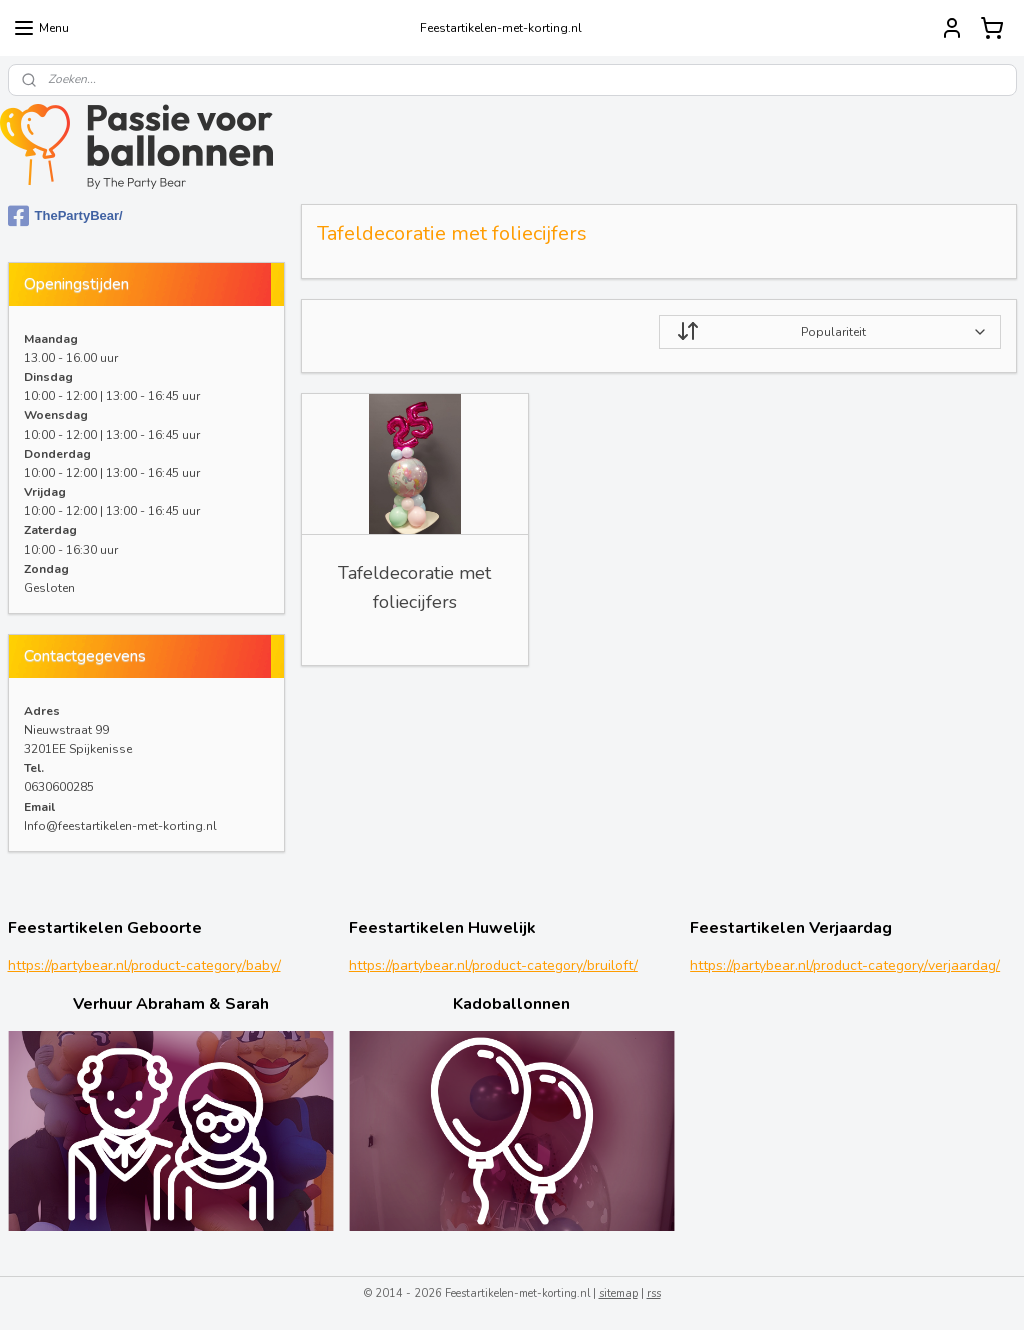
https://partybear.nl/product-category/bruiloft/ (493, 965)
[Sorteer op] (829, 332)
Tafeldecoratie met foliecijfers (414, 587)
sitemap (618, 1293)
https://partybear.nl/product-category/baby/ (144, 965)
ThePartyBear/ (65, 216)
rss (654, 1293)
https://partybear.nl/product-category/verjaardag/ (845, 965)
